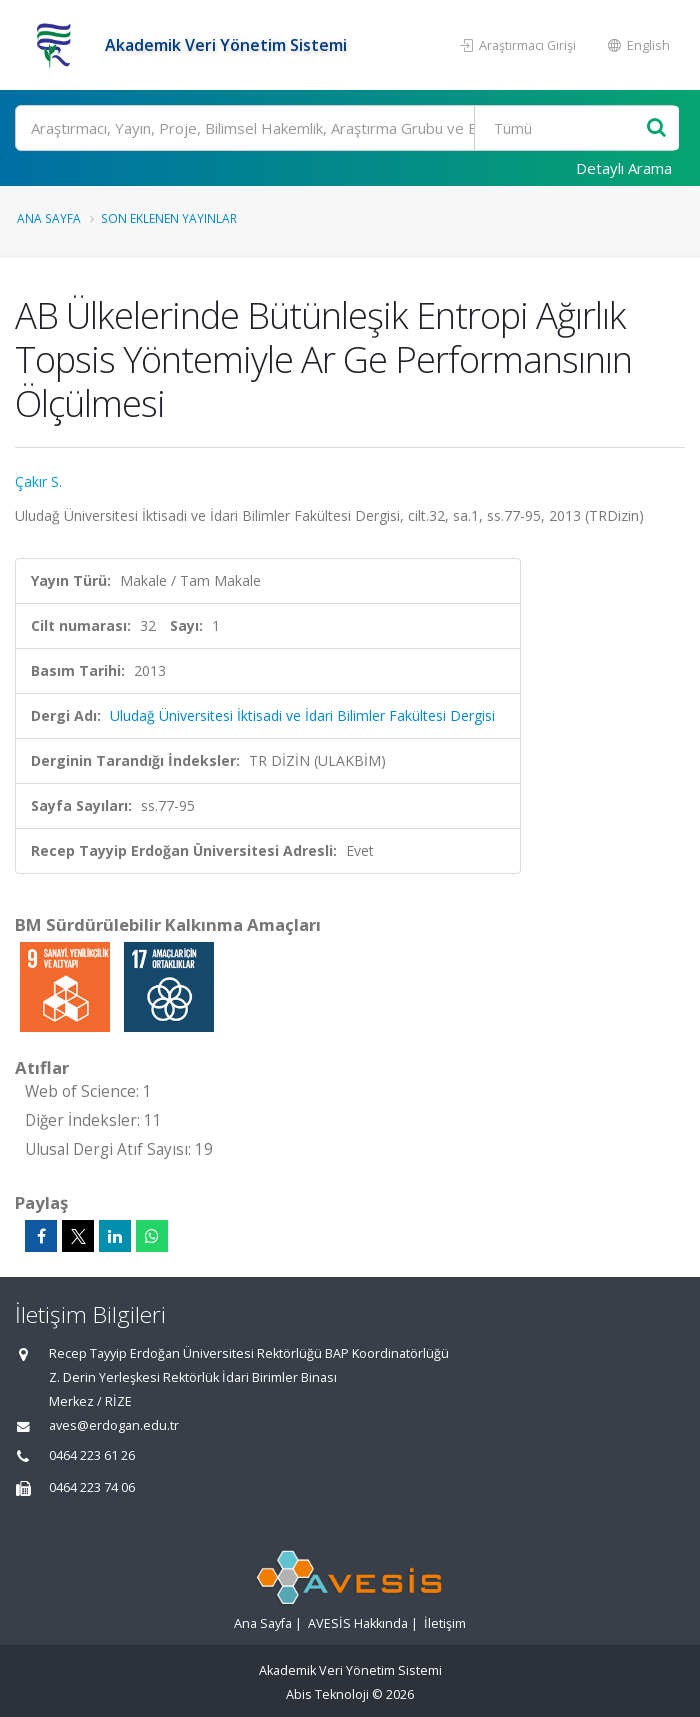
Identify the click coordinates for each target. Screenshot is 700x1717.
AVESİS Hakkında (358, 1623)
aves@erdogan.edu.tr (114, 1425)
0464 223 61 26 (92, 1455)
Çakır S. (38, 481)
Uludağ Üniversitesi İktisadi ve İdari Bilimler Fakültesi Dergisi (302, 715)
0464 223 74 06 (92, 1487)
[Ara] (346, 128)
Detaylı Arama (624, 168)
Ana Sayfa (49, 218)
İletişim (445, 1623)
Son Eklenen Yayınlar (169, 218)
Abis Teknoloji (327, 1694)
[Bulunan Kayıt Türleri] (563, 128)
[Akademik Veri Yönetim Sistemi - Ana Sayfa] (57, 45)
